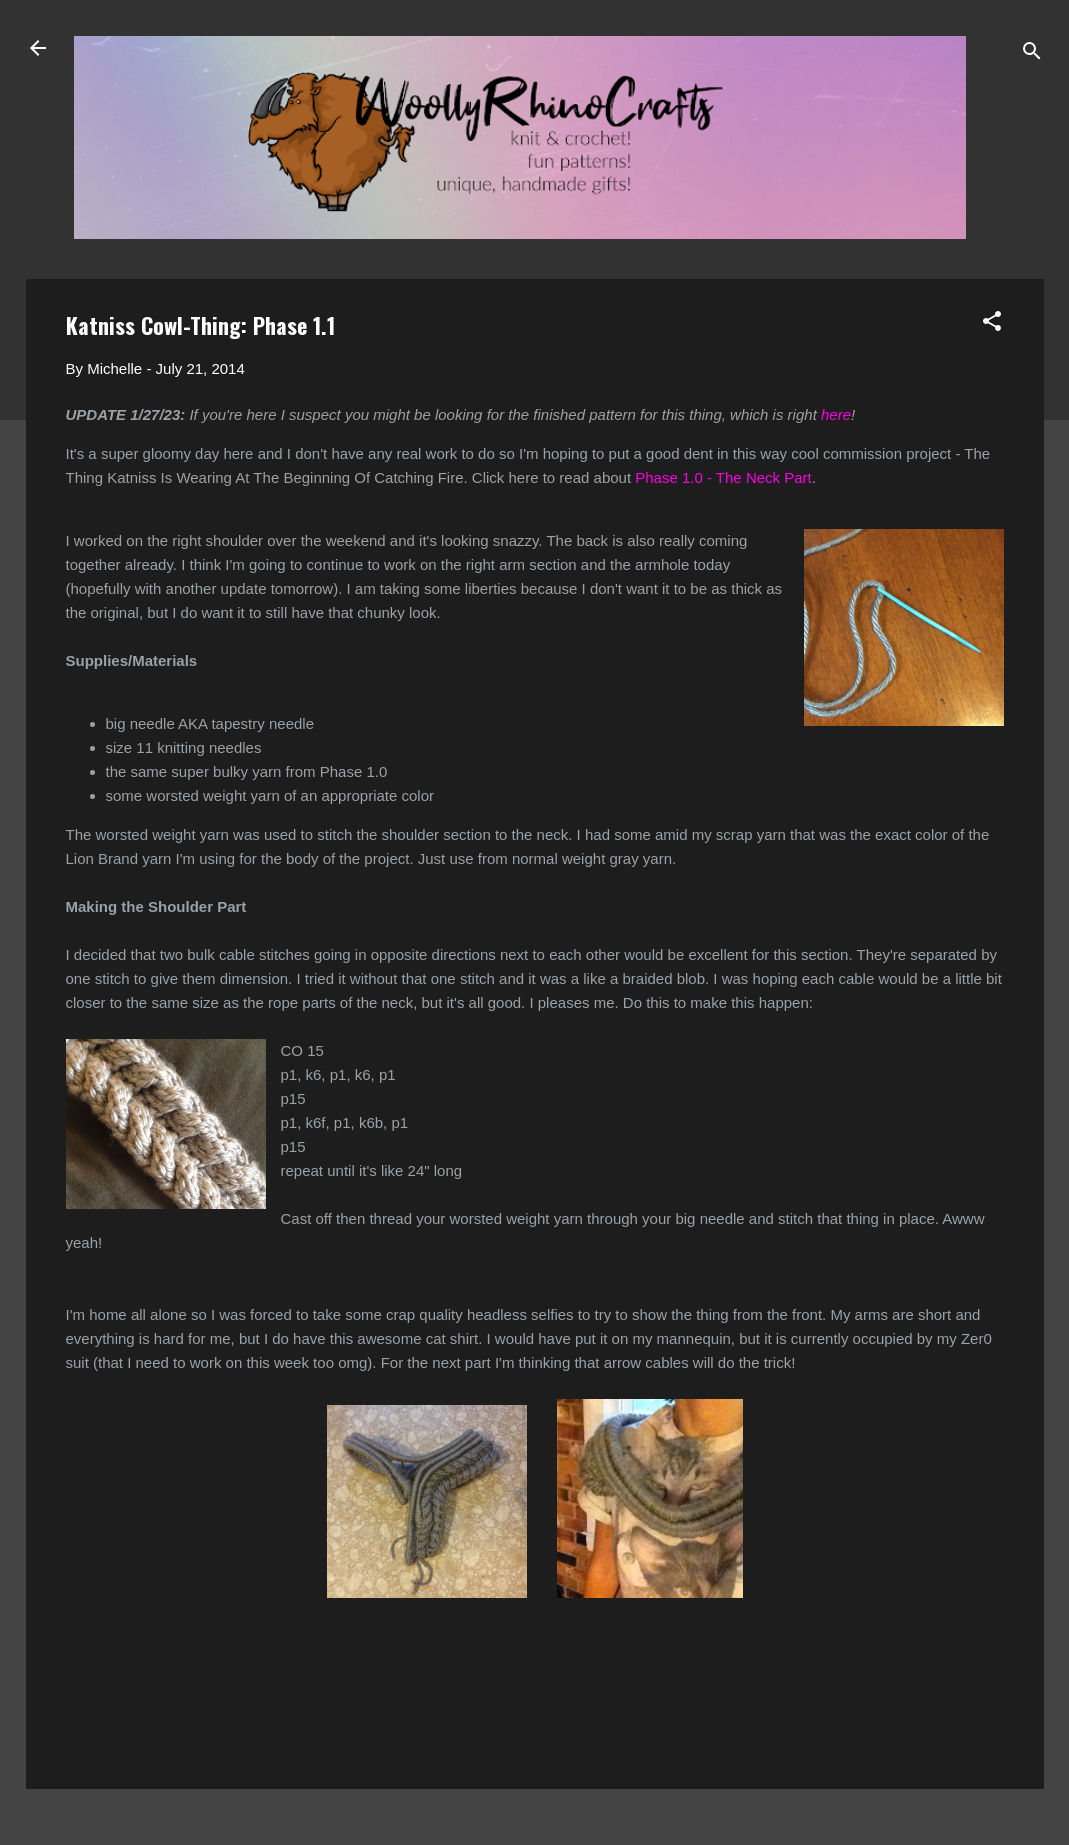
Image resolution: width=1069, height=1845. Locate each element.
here (836, 414)
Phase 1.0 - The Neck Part (723, 477)
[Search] (1032, 54)
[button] (992, 324)
